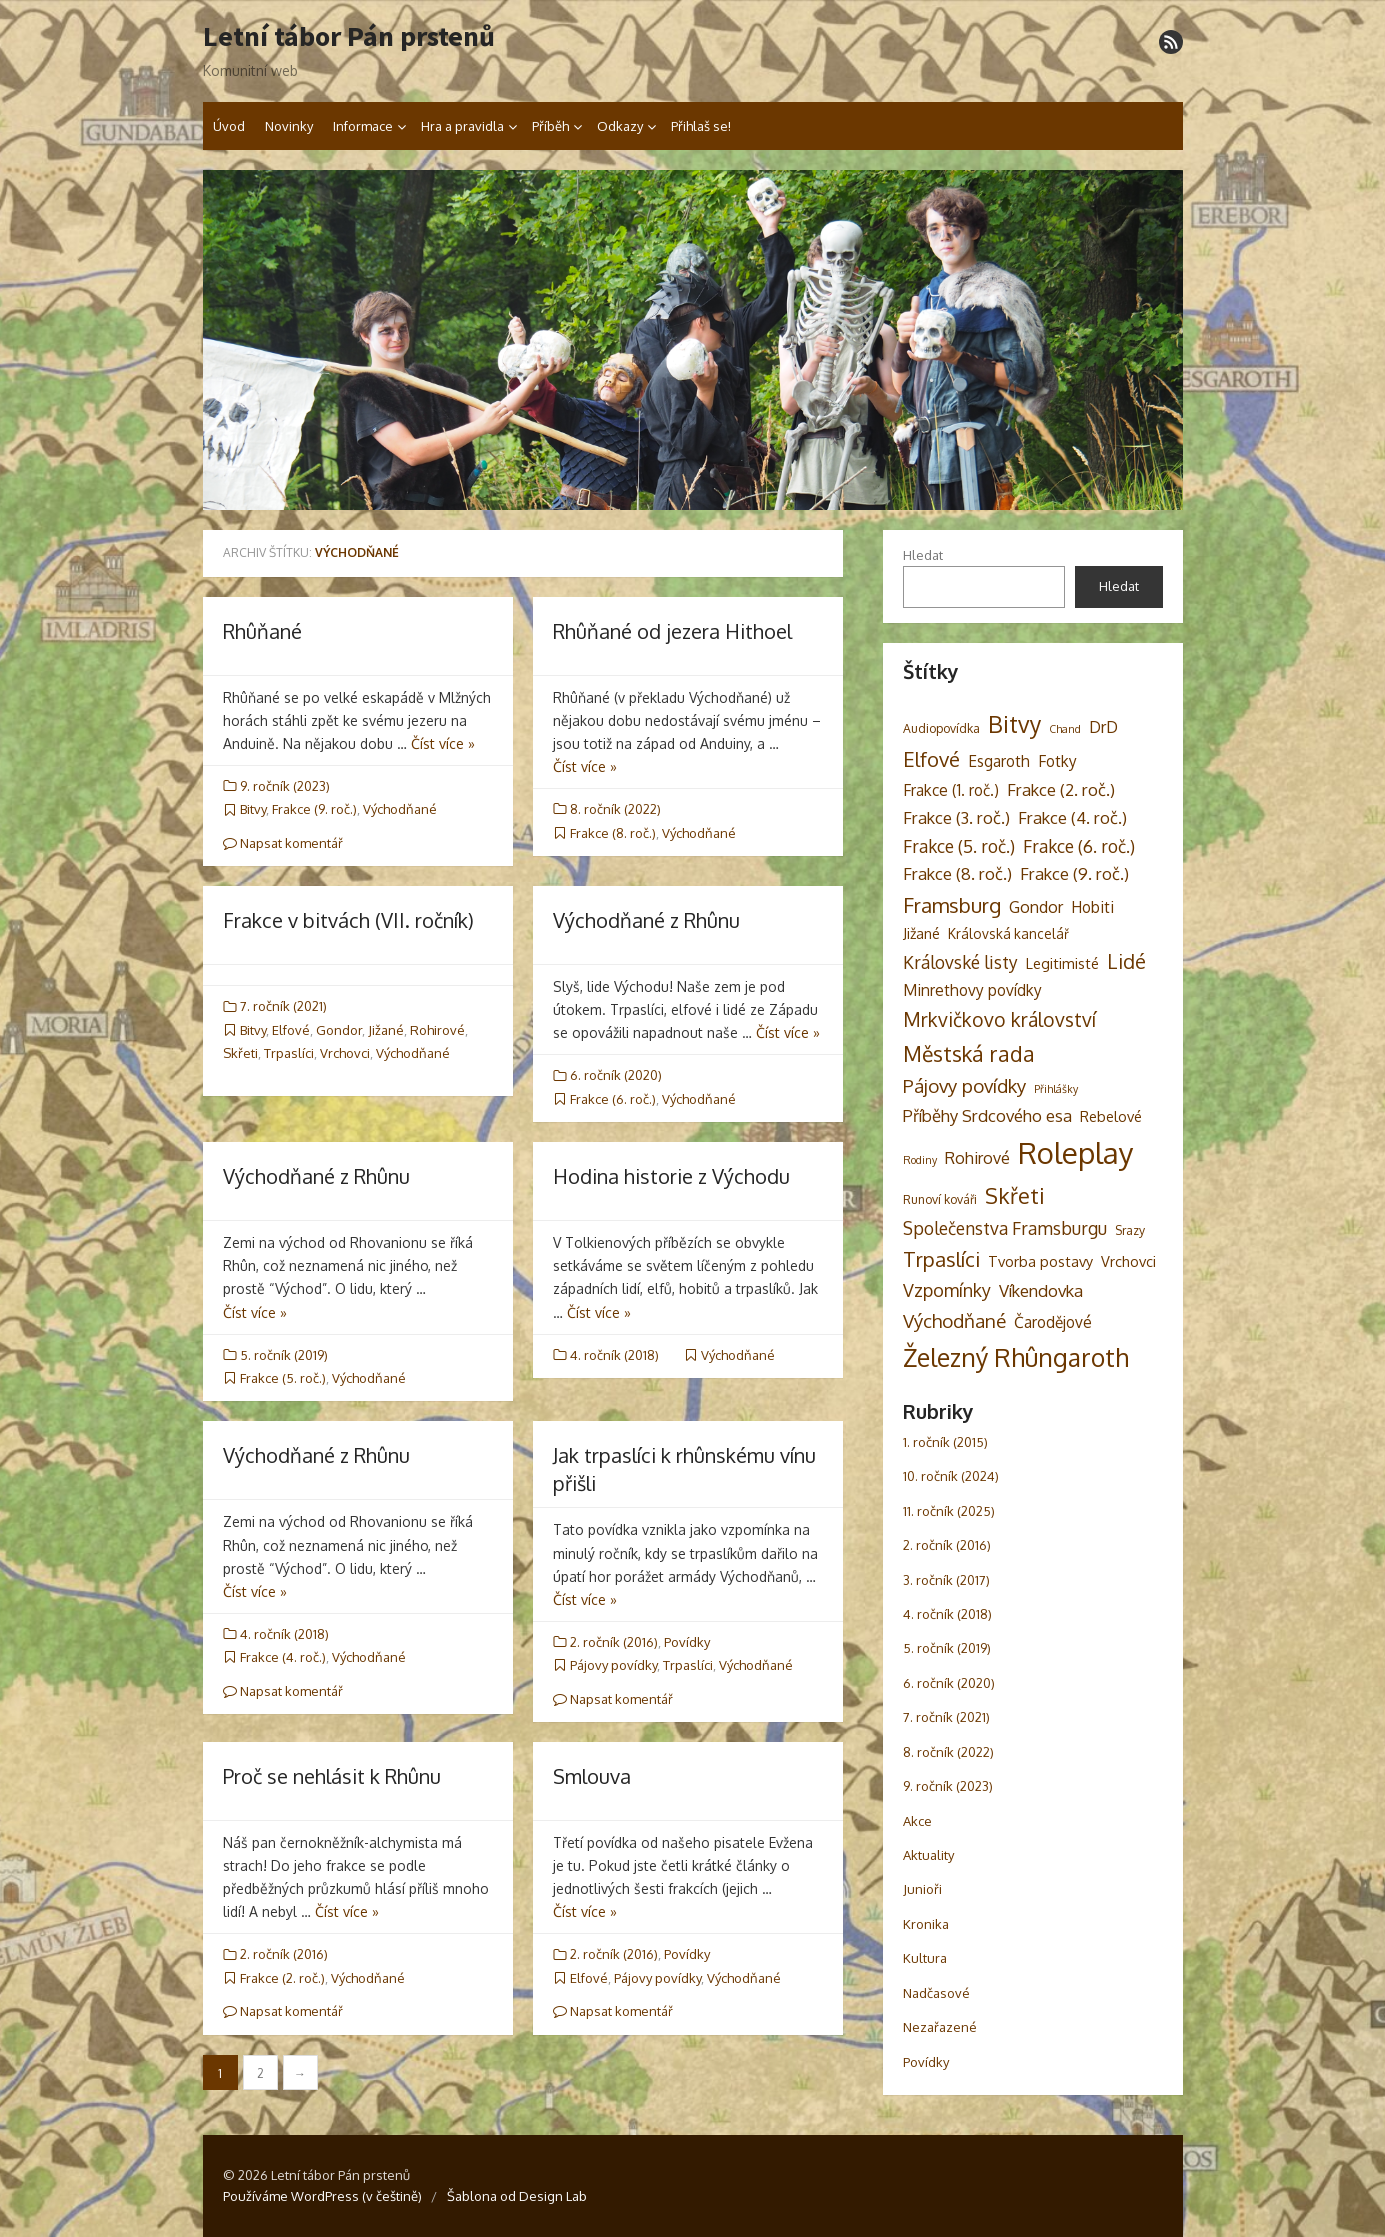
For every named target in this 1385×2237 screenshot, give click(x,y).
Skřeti (240, 1053)
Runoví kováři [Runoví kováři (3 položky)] (940, 1199)
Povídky (687, 1642)
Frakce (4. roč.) (283, 1657)
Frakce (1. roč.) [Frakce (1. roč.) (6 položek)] (951, 790)
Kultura (925, 1958)
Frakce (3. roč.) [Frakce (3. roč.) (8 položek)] (956, 817)
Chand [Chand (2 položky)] (1065, 729)
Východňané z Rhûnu (646, 920)
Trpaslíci (289, 1053)
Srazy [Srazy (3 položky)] (1130, 1230)
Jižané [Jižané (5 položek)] (921, 933)
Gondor (339, 1030)
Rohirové (437, 1030)
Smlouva (592, 1776)
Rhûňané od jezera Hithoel (672, 631)
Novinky (289, 126)
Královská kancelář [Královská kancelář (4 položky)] (1008, 933)
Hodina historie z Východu (671, 1176)
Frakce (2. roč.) (282, 1978)
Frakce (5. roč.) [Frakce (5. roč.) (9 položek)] (959, 846)
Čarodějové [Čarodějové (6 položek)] (1053, 1322)
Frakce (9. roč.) (314, 809)
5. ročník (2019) (284, 1355)
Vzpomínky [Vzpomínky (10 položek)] (947, 1290)
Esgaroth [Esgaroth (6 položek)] (999, 761)
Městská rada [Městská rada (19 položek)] (969, 1053)
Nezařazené (940, 2027)
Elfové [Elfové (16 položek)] (931, 759)
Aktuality (928, 1855)
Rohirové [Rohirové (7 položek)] (977, 1157)
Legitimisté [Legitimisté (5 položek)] (1062, 963)
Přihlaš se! (701, 126)
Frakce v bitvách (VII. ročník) (348, 920)
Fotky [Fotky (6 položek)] (1057, 761)
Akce (917, 1821)
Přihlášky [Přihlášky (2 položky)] (1056, 1089)
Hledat (923, 555)
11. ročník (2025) (949, 1511)
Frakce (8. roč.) (613, 833)
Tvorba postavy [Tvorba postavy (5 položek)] (1040, 1261)
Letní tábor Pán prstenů (349, 37)
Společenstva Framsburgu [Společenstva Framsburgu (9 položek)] (1005, 1228)
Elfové (291, 1030)
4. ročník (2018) (614, 1355)
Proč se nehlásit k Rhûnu (332, 1776)
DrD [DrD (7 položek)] (1103, 726)
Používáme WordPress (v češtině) (322, 2196)
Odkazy (620, 126)
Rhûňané (262, 631)
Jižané (386, 1030)
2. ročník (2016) (614, 1642)
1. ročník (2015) (945, 1442)
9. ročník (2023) (285, 786)
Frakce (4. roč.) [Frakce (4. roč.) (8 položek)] (1072, 817)
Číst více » (443, 743)
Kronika (926, 1924)
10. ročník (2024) (951, 1476)
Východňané (400, 809)
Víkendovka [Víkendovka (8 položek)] (1041, 1290)
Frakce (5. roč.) (283, 1378)
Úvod (229, 126)
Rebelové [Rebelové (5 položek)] (1111, 1116)
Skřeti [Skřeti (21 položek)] (1015, 1195)
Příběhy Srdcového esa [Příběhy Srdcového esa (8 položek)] (987, 1115)
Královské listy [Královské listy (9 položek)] (960, 962)
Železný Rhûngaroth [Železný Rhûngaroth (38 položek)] (1016, 1357)
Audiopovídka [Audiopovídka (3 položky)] (941, 728)
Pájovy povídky (613, 1665)
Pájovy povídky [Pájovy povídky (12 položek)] (964, 1085)
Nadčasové (936, 1993)
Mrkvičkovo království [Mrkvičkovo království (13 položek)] (999, 1019)
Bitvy (253, 809)
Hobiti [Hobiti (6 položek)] (1092, 907)
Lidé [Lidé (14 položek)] (1126, 961)
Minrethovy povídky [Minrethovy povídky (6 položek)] (972, 990)
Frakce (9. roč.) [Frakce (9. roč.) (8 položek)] (1074, 873)
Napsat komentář (283, 843)
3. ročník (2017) (946, 1580)
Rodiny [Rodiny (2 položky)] (920, 1160)
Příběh (550, 126)
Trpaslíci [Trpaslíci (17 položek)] (941, 1259)
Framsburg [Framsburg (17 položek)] (952, 905)
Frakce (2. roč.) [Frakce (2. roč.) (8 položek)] (1061, 789)
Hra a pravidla (462, 126)
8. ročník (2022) (615, 809)
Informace (363, 126)
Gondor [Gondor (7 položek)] (1036, 906)
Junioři (922, 1889)
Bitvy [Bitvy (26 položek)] (1014, 723)
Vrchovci (345, 1053)
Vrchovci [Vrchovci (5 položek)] (1128, 1261)
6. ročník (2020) (616, 1075)
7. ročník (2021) (283, 1006)
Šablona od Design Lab (517, 2196)
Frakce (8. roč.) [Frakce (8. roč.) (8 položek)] (957, 873)
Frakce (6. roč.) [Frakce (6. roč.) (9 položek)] (1079, 846)
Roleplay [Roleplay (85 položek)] (1076, 1152)
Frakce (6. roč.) (613, 1099)
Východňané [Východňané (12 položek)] (954, 1320)
